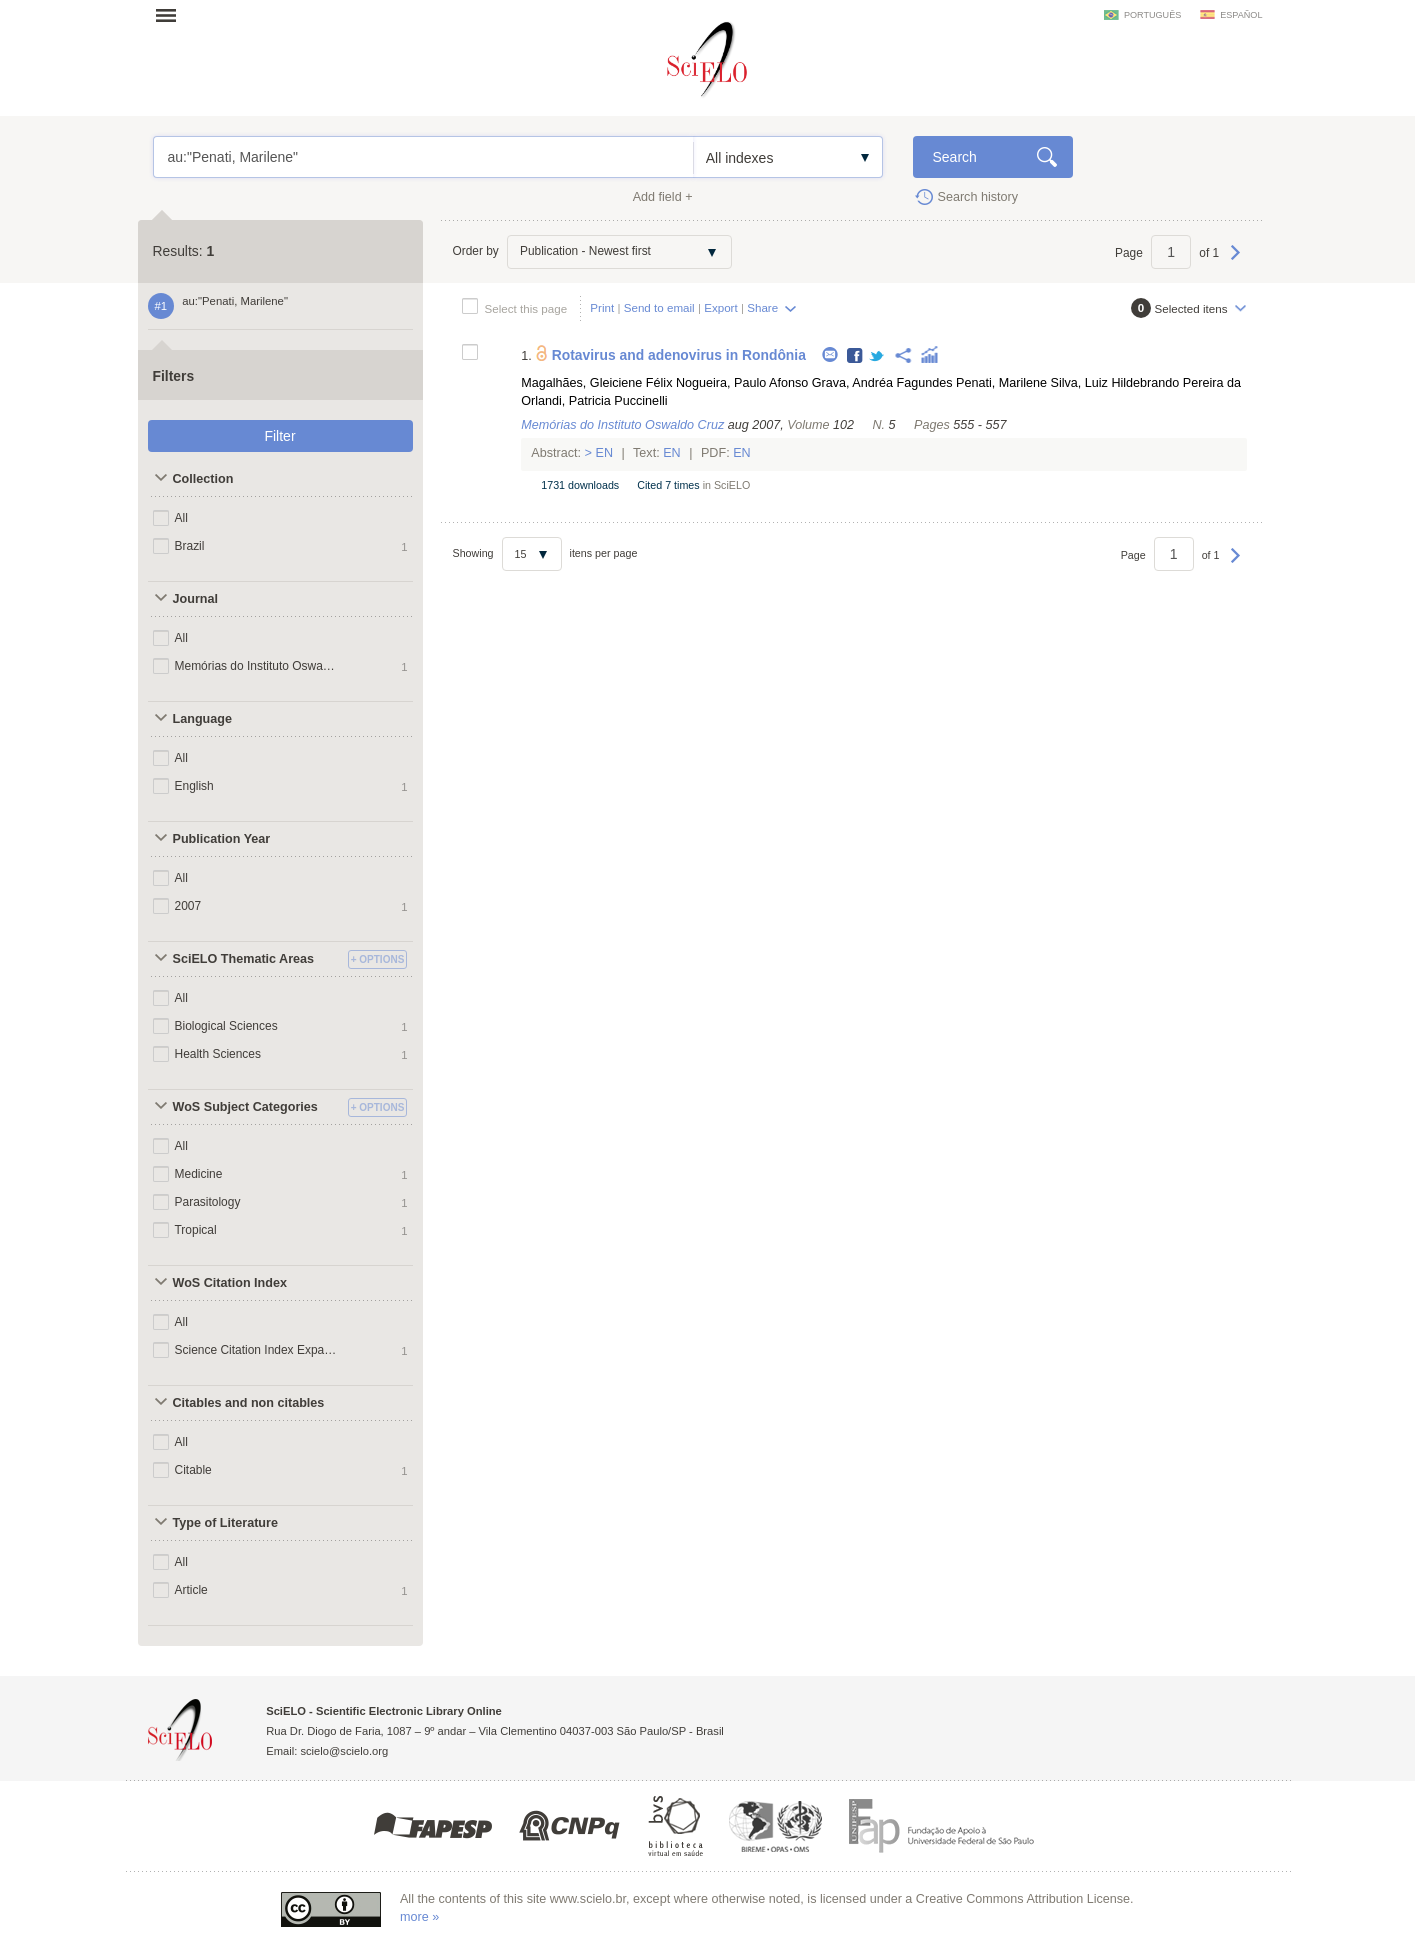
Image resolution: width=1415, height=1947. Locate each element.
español (1241, 15)
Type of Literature (225, 1523)
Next (1235, 262)
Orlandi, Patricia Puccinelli (594, 401)
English (194, 786)
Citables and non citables (249, 1403)
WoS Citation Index (230, 1283)
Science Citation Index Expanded (256, 1350)
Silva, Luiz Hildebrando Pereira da (1146, 383)
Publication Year (222, 839)
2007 (188, 906)
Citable (193, 1470)
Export (721, 307)
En (604, 453)
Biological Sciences (226, 1026)
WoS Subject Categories (245, 1107)
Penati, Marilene (1001, 383)
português (1152, 15)
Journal (196, 599)
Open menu (172, 15)
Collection (203, 479)
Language (202, 719)
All (181, 518)
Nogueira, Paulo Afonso (742, 383)
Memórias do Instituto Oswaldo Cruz (256, 666)
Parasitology (208, 1202)
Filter (279, 436)
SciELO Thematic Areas (244, 959)
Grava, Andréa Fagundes (882, 383)
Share (762, 307)
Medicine (199, 1174)
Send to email (659, 307)
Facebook (855, 356)
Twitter (877, 356)
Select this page (526, 308)
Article (191, 1590)
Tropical (196, 1230)
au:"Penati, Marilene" (423, 157)
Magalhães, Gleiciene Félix (596, 383)
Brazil (190, 546)
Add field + (663, 197)
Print (602, 307)
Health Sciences (218, 1054)
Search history (978, 197)
